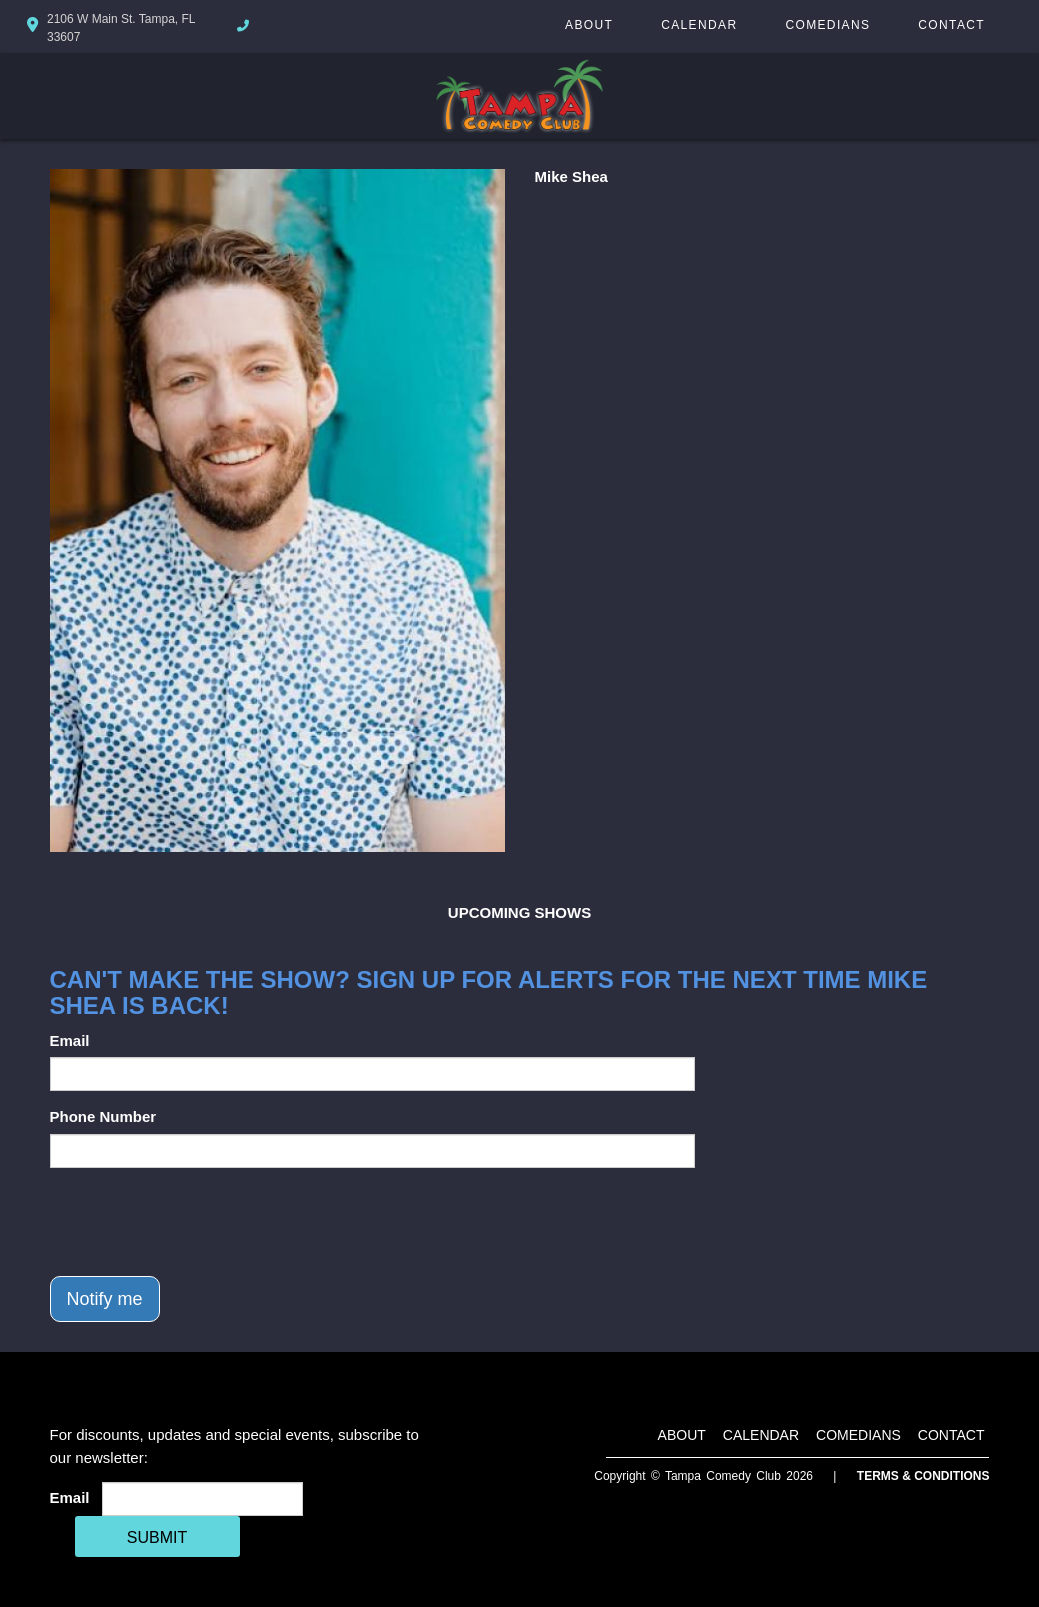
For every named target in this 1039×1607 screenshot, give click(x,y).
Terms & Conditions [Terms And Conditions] (923, 1476)
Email (70, 1040)
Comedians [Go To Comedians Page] (827, 25)
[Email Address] (202, 1499)
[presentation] (202, 1222)
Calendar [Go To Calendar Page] (699, 25)
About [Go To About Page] (589, 25)
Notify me (105, 1299)
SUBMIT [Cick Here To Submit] (157, 1537)
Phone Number (103, 1116)
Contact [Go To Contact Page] (951, 25)
